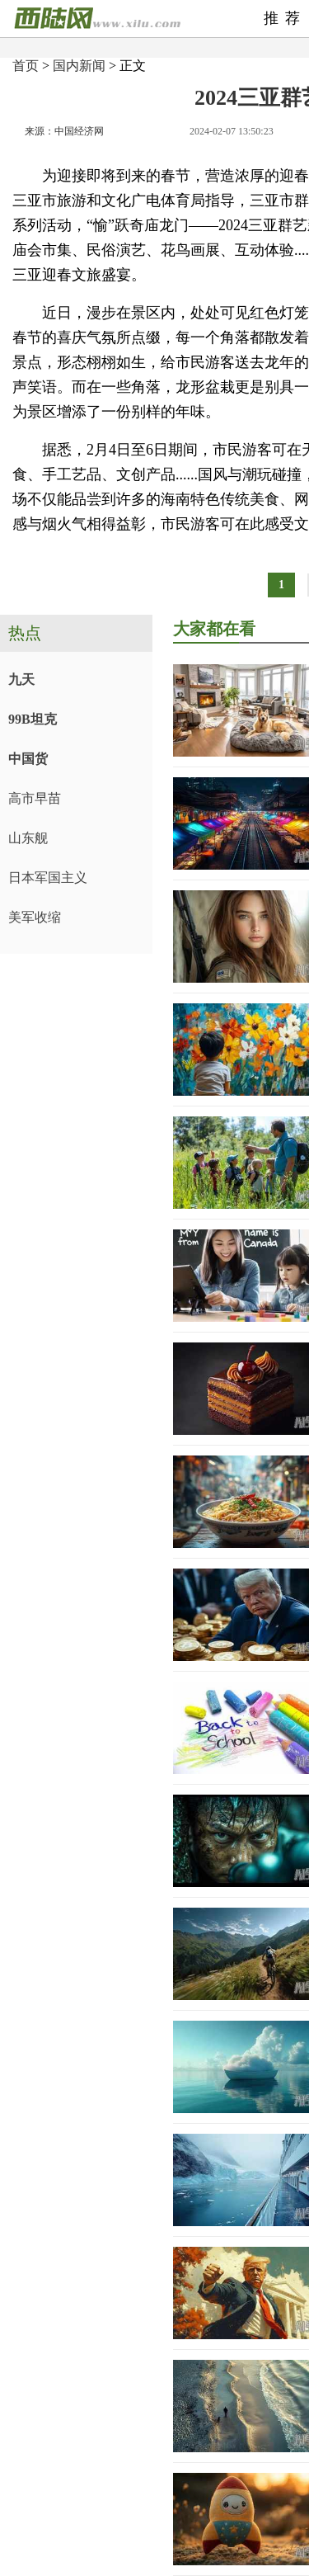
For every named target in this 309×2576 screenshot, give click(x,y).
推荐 (285, 18)
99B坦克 (32, 719)
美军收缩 (34, 917)
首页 (25, 66)
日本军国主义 (47, 877)
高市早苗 (34, 798)
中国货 (28, 759)
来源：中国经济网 (64, 131)
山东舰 (28, 838)
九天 (21, 679)
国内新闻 (79, 66)
